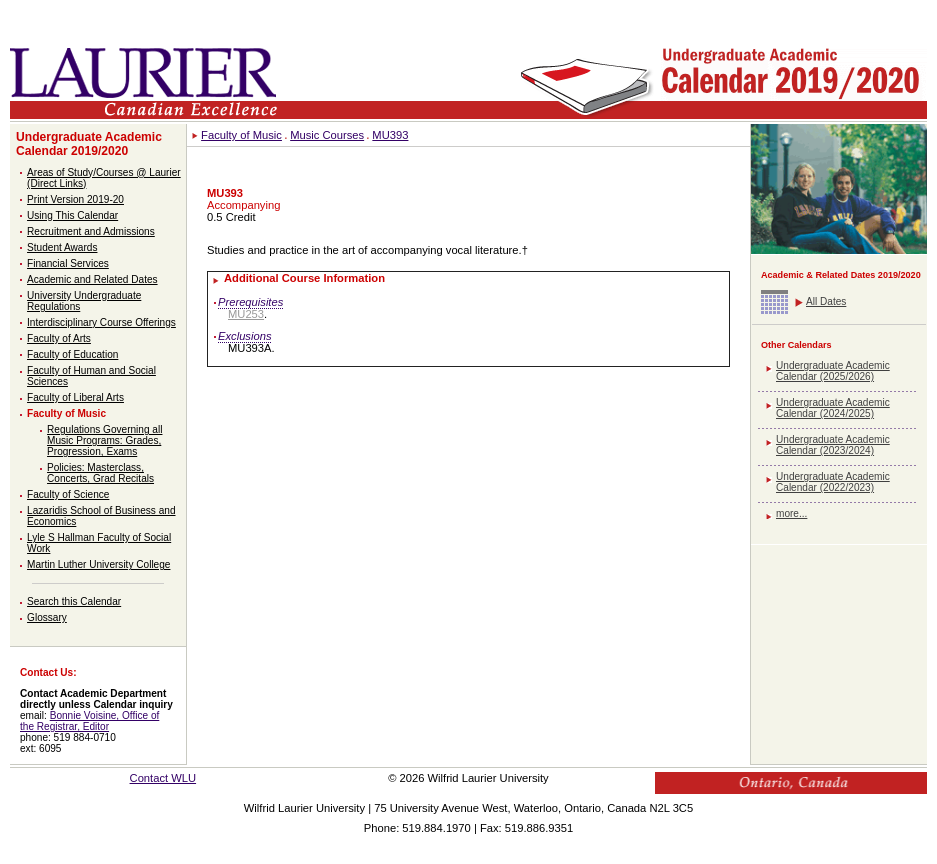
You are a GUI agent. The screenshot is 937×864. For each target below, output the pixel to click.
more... (791, 513)
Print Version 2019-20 (75, 199)
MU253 (246, 314)
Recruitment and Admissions (91, 231)
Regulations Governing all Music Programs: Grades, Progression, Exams (104, 440)
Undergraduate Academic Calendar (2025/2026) (833, 371)
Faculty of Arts (59, 338)
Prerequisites (250, 302)
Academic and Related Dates (92, 279)
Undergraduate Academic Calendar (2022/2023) (833, 482)
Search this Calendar (74, 601)
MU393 (390, 135)
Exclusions (244, 336)
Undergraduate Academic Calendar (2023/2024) (833, 445)
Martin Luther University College (98, 564)
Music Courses (327, 135)
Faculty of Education (72, 354)
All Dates (826, 301)
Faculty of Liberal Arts (75, 397)
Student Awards (62, 247)
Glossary (47, 617)
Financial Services (68, 263)
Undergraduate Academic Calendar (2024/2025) (833, 408)
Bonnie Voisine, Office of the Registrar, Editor (89, 721)
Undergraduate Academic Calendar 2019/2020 (89, 144)
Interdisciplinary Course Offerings (101, 322)
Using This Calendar (72, 215)
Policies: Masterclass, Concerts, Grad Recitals (100, 473)
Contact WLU (163, 778)
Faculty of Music (66, 413)
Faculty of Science (68, 494)
